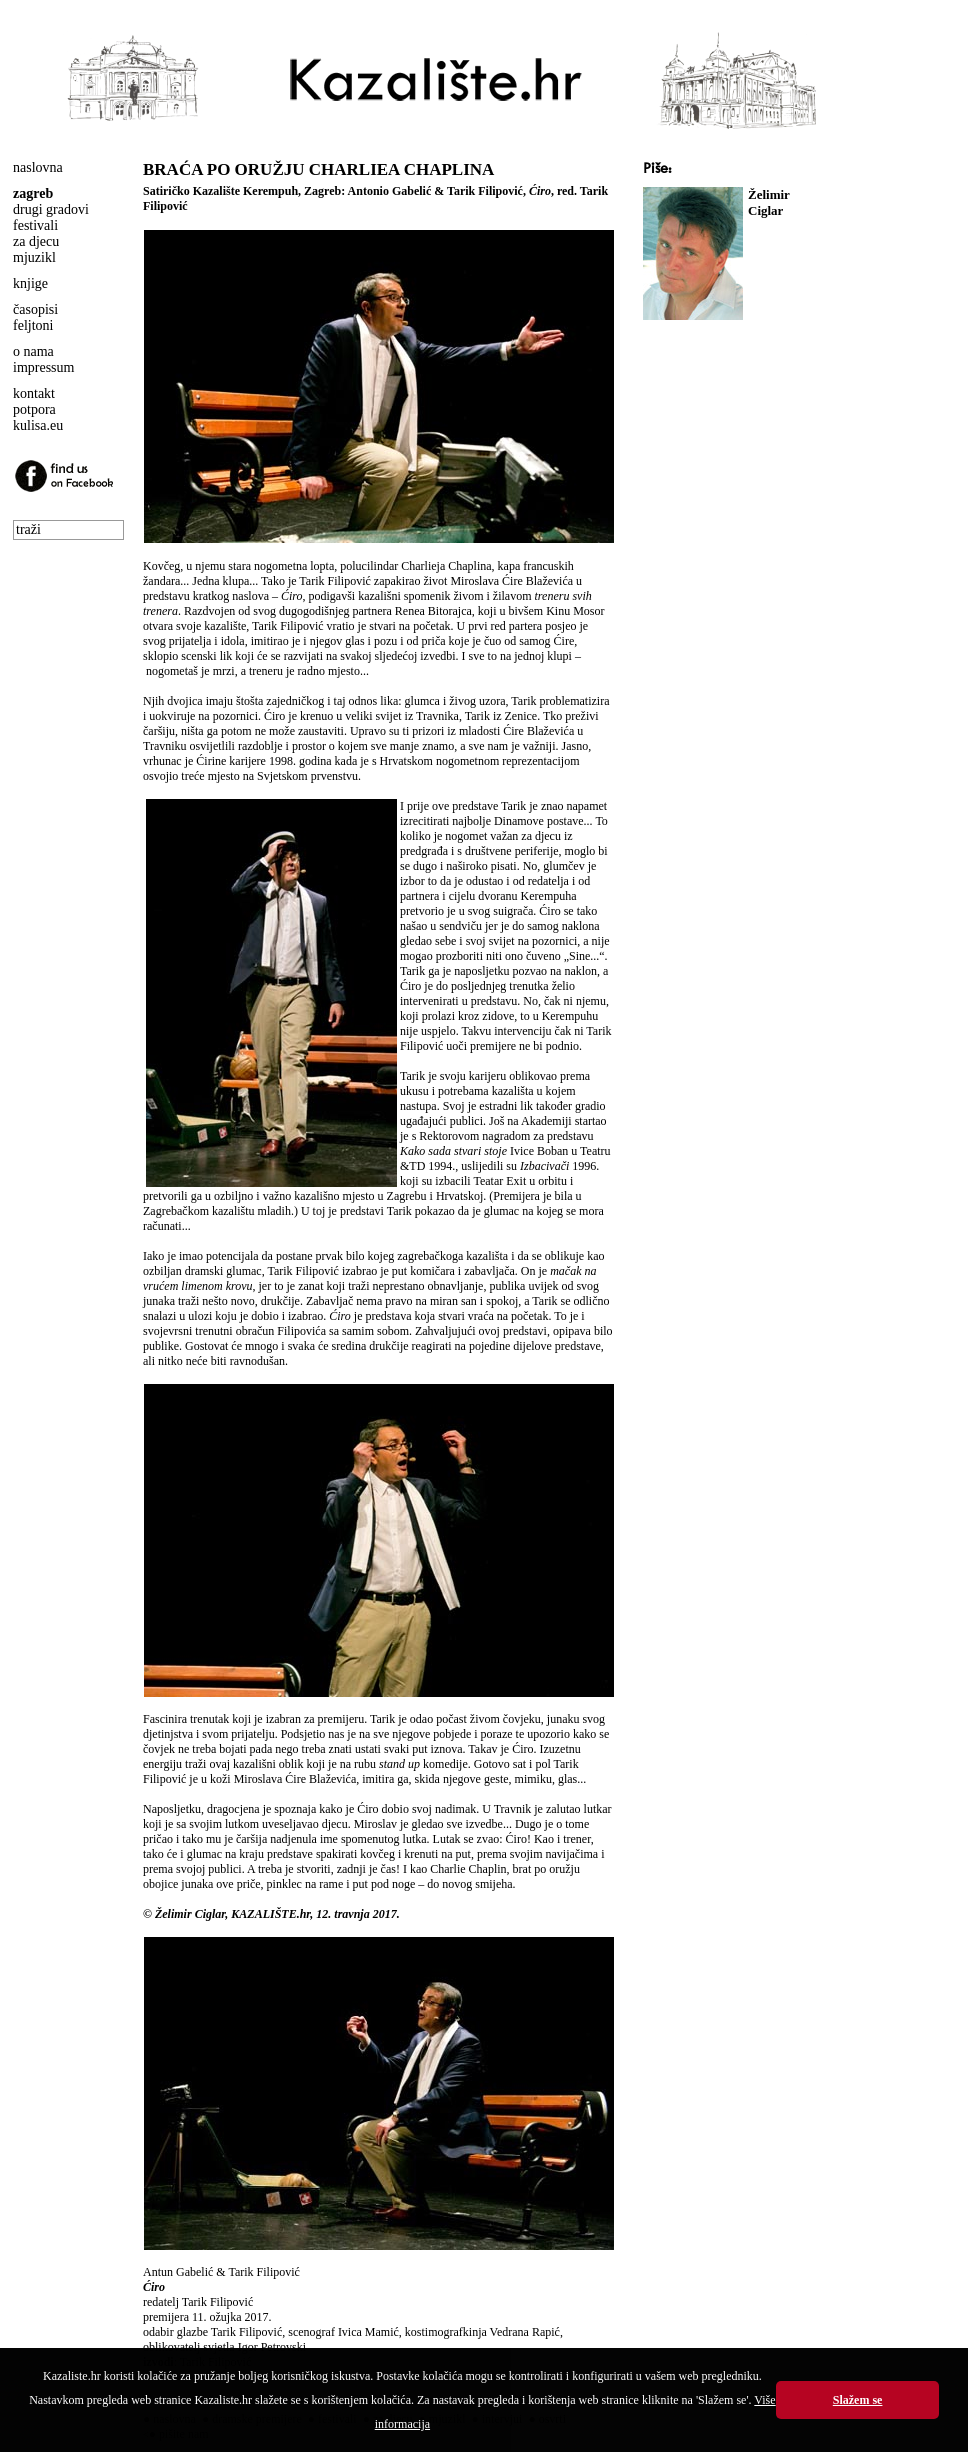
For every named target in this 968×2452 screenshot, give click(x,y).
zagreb (33, 193)
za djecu (36, 241)
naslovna (38, 167)
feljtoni (33, 325)
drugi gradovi (51, 209)
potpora (34, 409)
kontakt (34, 393)
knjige (30, 283)
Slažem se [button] (858, 2400)
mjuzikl (34, 257)
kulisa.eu (38, 425)
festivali (35, 225)
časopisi (35, 309)
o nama (33, 351)
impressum (43, 367)
